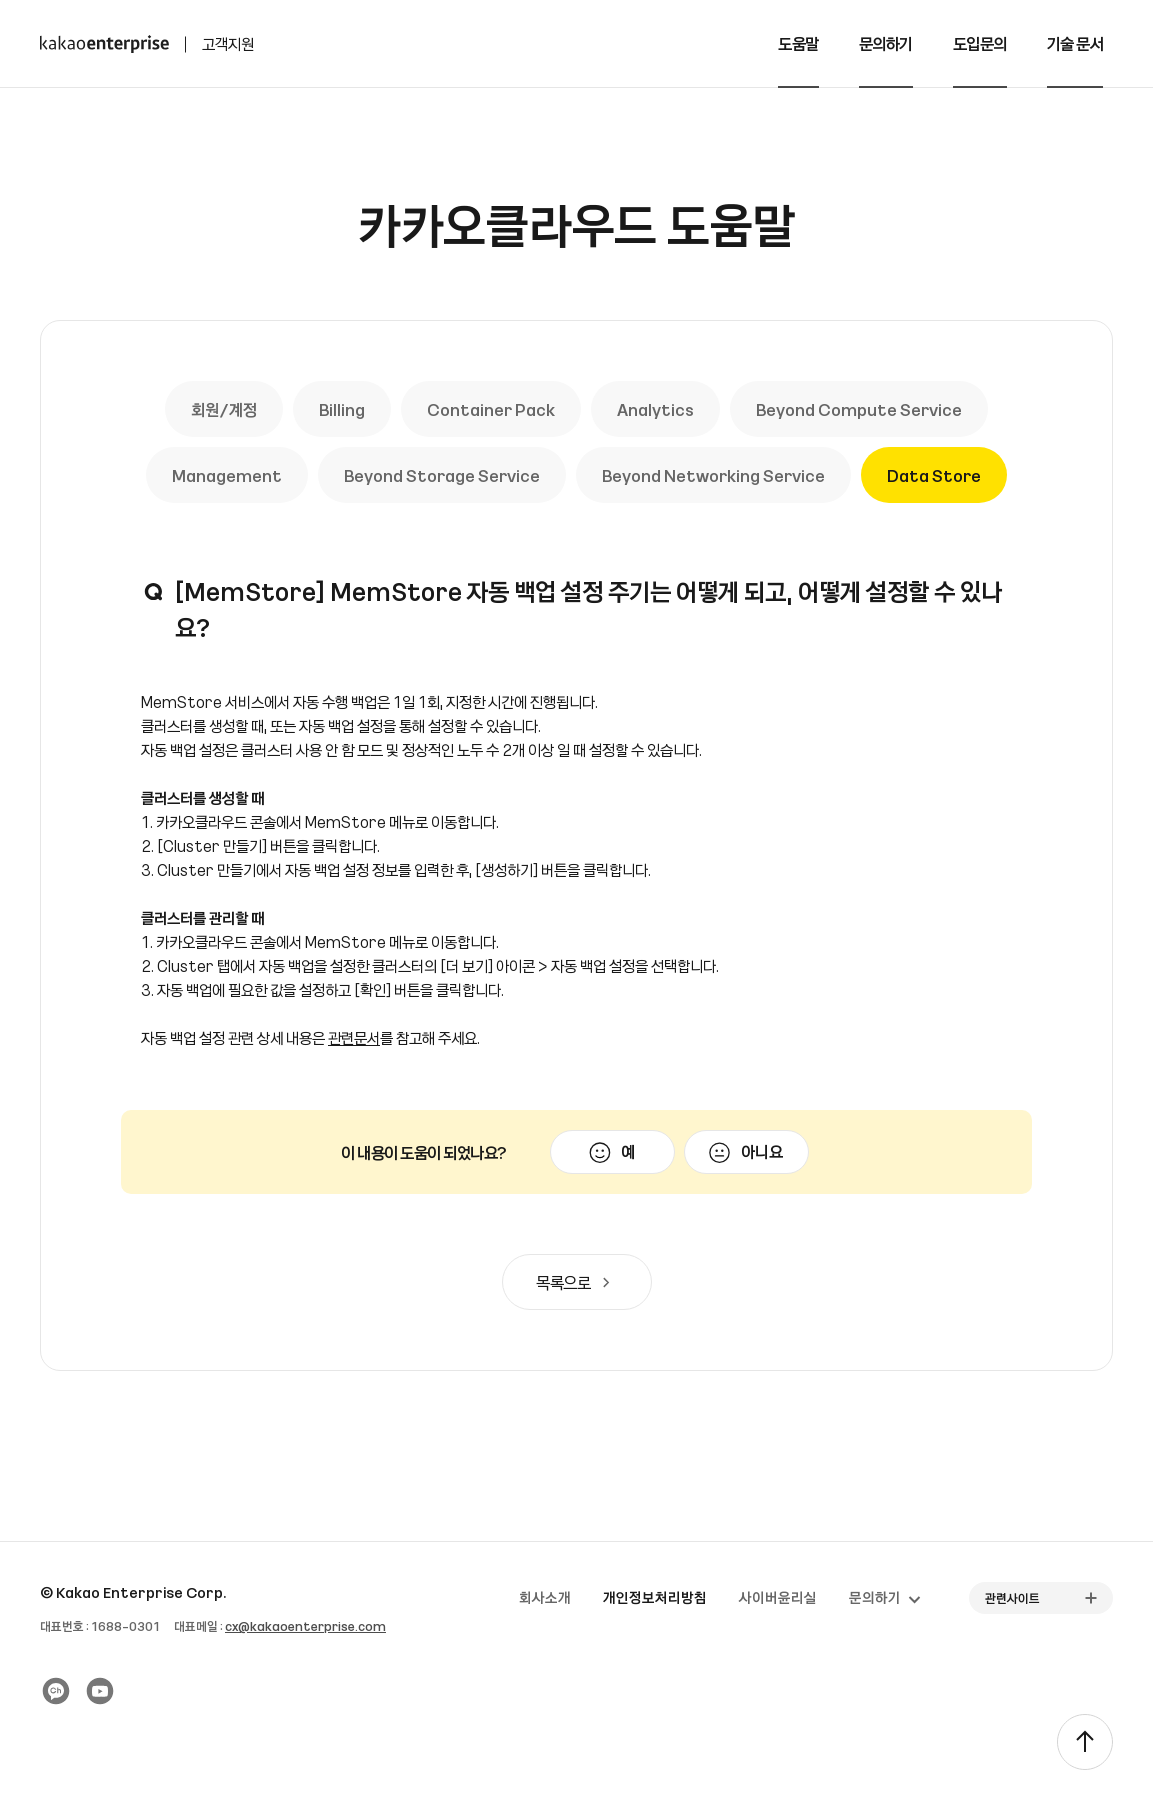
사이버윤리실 (778, 1597)
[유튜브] (100, 1691)
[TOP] (1085, 1742)
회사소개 (545, 1597)
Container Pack (491, 409)
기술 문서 (1075, 43)
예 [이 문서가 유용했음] (628, 1151)
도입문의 (980, 43)
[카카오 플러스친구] (56, 1691)
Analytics (655, 409)
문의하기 (886, 43)
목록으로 (577, 1282)
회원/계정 (224, 409)
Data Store (934, 475)
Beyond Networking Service (713, 475)
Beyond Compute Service (859, 409)
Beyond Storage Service (442, 475)
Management (227, 475)
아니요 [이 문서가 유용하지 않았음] (762, 1151)
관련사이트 (1012, 1598)
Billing (342, 409)
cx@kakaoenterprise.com (305, 1626)
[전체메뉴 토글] (1123, 44)
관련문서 (354, 1038)
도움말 (798, 43)
